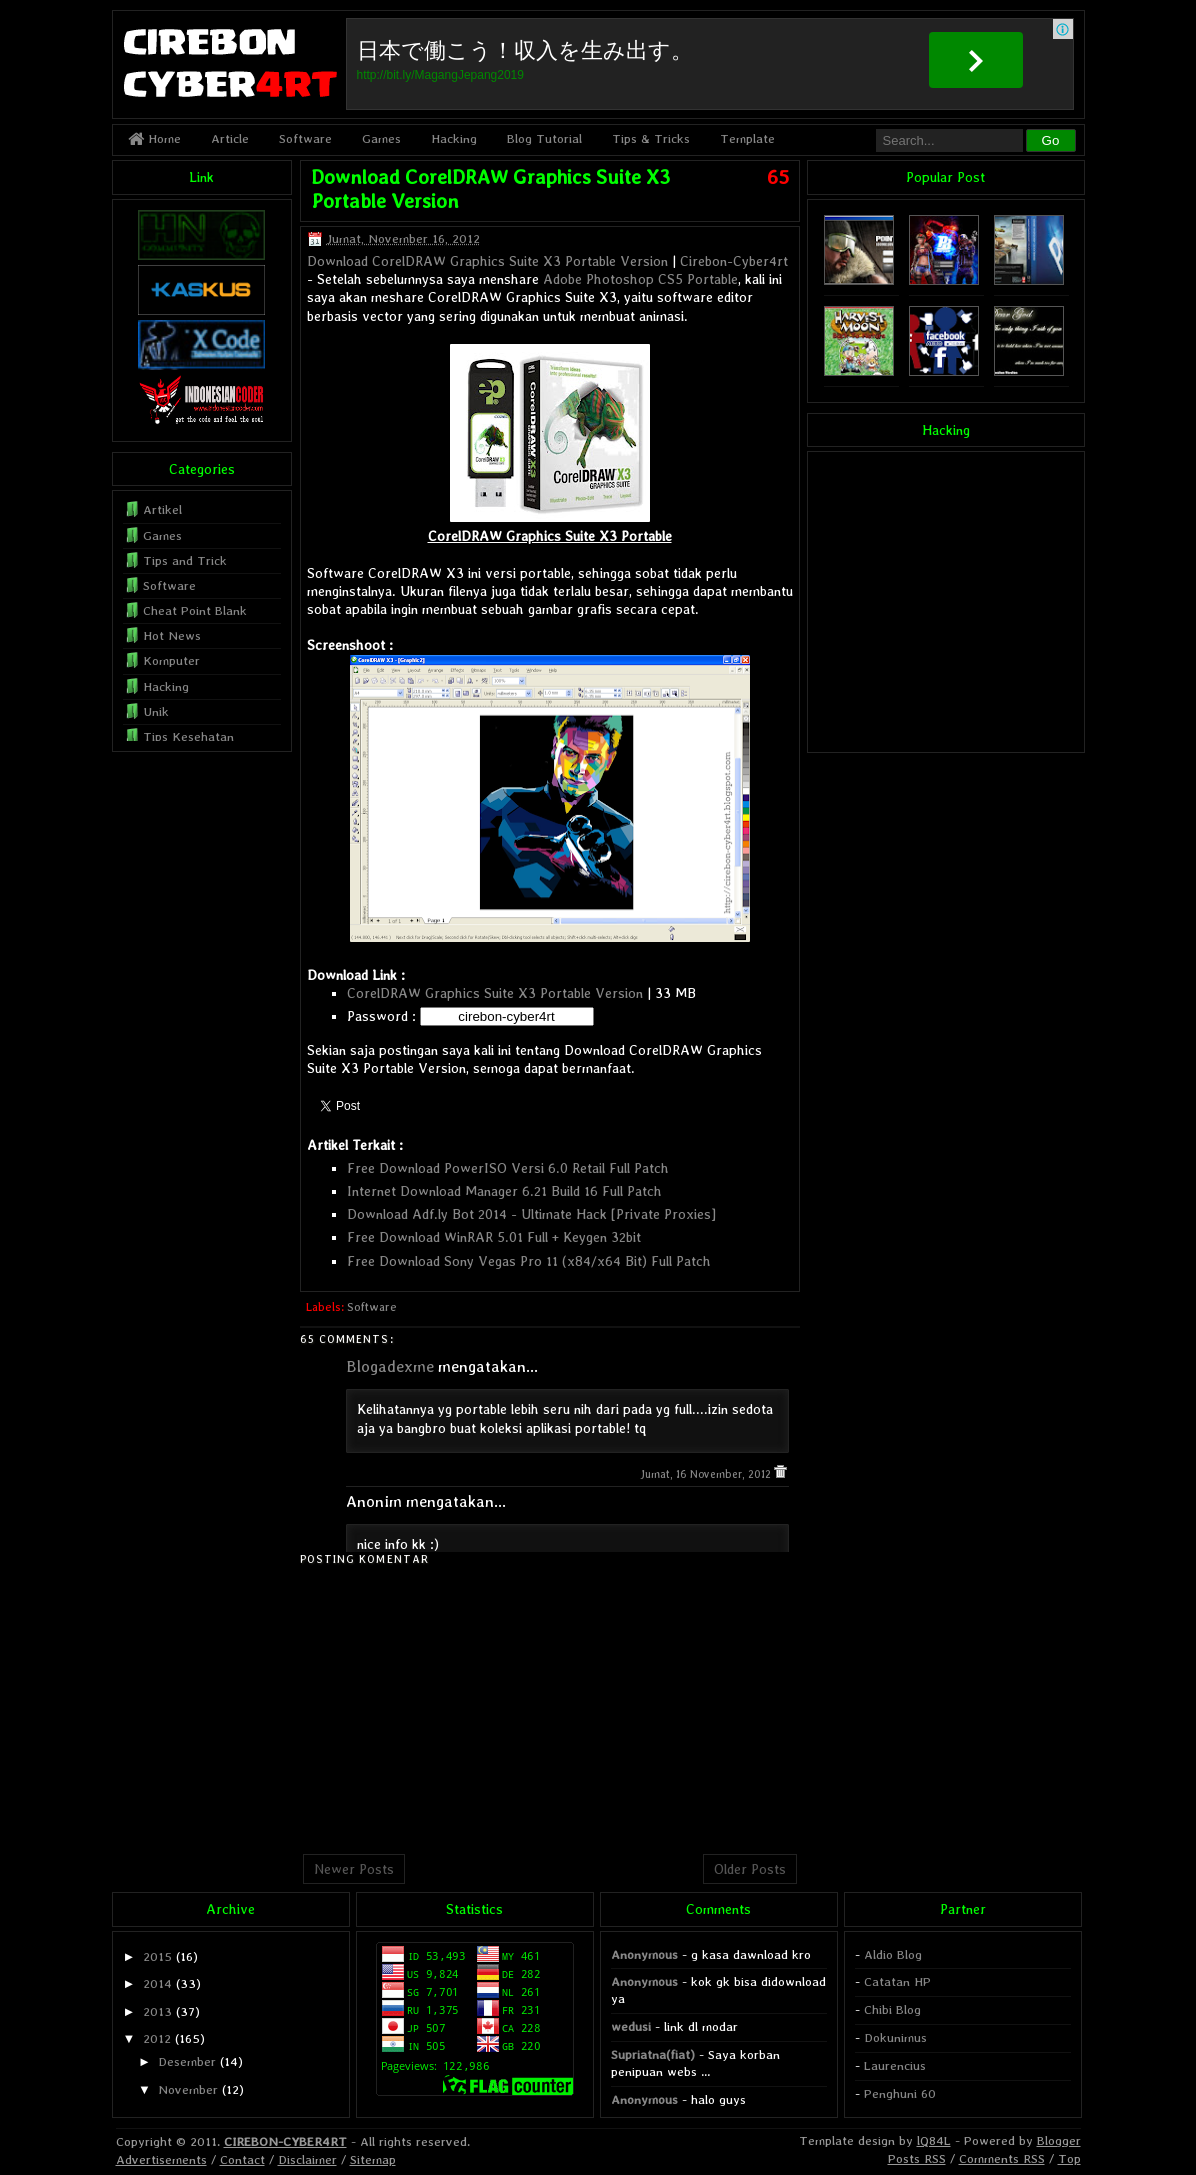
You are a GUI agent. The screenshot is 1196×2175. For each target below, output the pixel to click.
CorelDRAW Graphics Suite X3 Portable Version (495, 993)
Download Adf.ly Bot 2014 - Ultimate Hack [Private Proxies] (531, 1214)
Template (747, 138)
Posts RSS (917, 2158)
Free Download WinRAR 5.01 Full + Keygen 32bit (494, 1237)
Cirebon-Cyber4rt (734, 261)
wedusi (631, 2026)
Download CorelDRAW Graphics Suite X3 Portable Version (487, 261)
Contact (242, 2159)
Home (154, 138)
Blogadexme (390, 1366)
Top (1069, 2158)
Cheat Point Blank (195, 610)
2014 (157, 1983)
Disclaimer (307, 2159)
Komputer (171, 660)
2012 (157, 2038)
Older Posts (750, 1869)
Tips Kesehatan (188, 736)
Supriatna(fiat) (653, 2054)
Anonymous (644, 1954)
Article (230, 138)
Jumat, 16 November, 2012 (707, 1474)
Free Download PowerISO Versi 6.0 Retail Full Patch (508, 1168)
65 (778, 177)
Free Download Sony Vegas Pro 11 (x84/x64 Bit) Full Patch (529, 1261)
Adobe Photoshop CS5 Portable (640, 279)
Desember (187, 2061)
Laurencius (895, 2065)
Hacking (454, 138)
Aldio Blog (893, 1954)
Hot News (172, 635)
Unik (156, 711)
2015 (157, 1956)
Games (381, 138)
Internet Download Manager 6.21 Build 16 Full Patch (504, 1191)
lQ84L (934, 2140)
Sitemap (373, 2159)
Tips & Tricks (651, 138)
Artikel (162, 509)
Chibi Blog (892, 2009)
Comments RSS (1002, 2158)
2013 (157, 2011)
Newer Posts (354, 1869)
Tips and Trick (185, 560)
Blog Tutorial (544, 138)
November (188, 2089)
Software (305, 138)
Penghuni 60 (900, 2093)
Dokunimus (895, 2037)
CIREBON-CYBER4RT (285, 2141)
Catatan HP (897, 1981)
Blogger (1059, 2140)
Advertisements (161, 2159)
